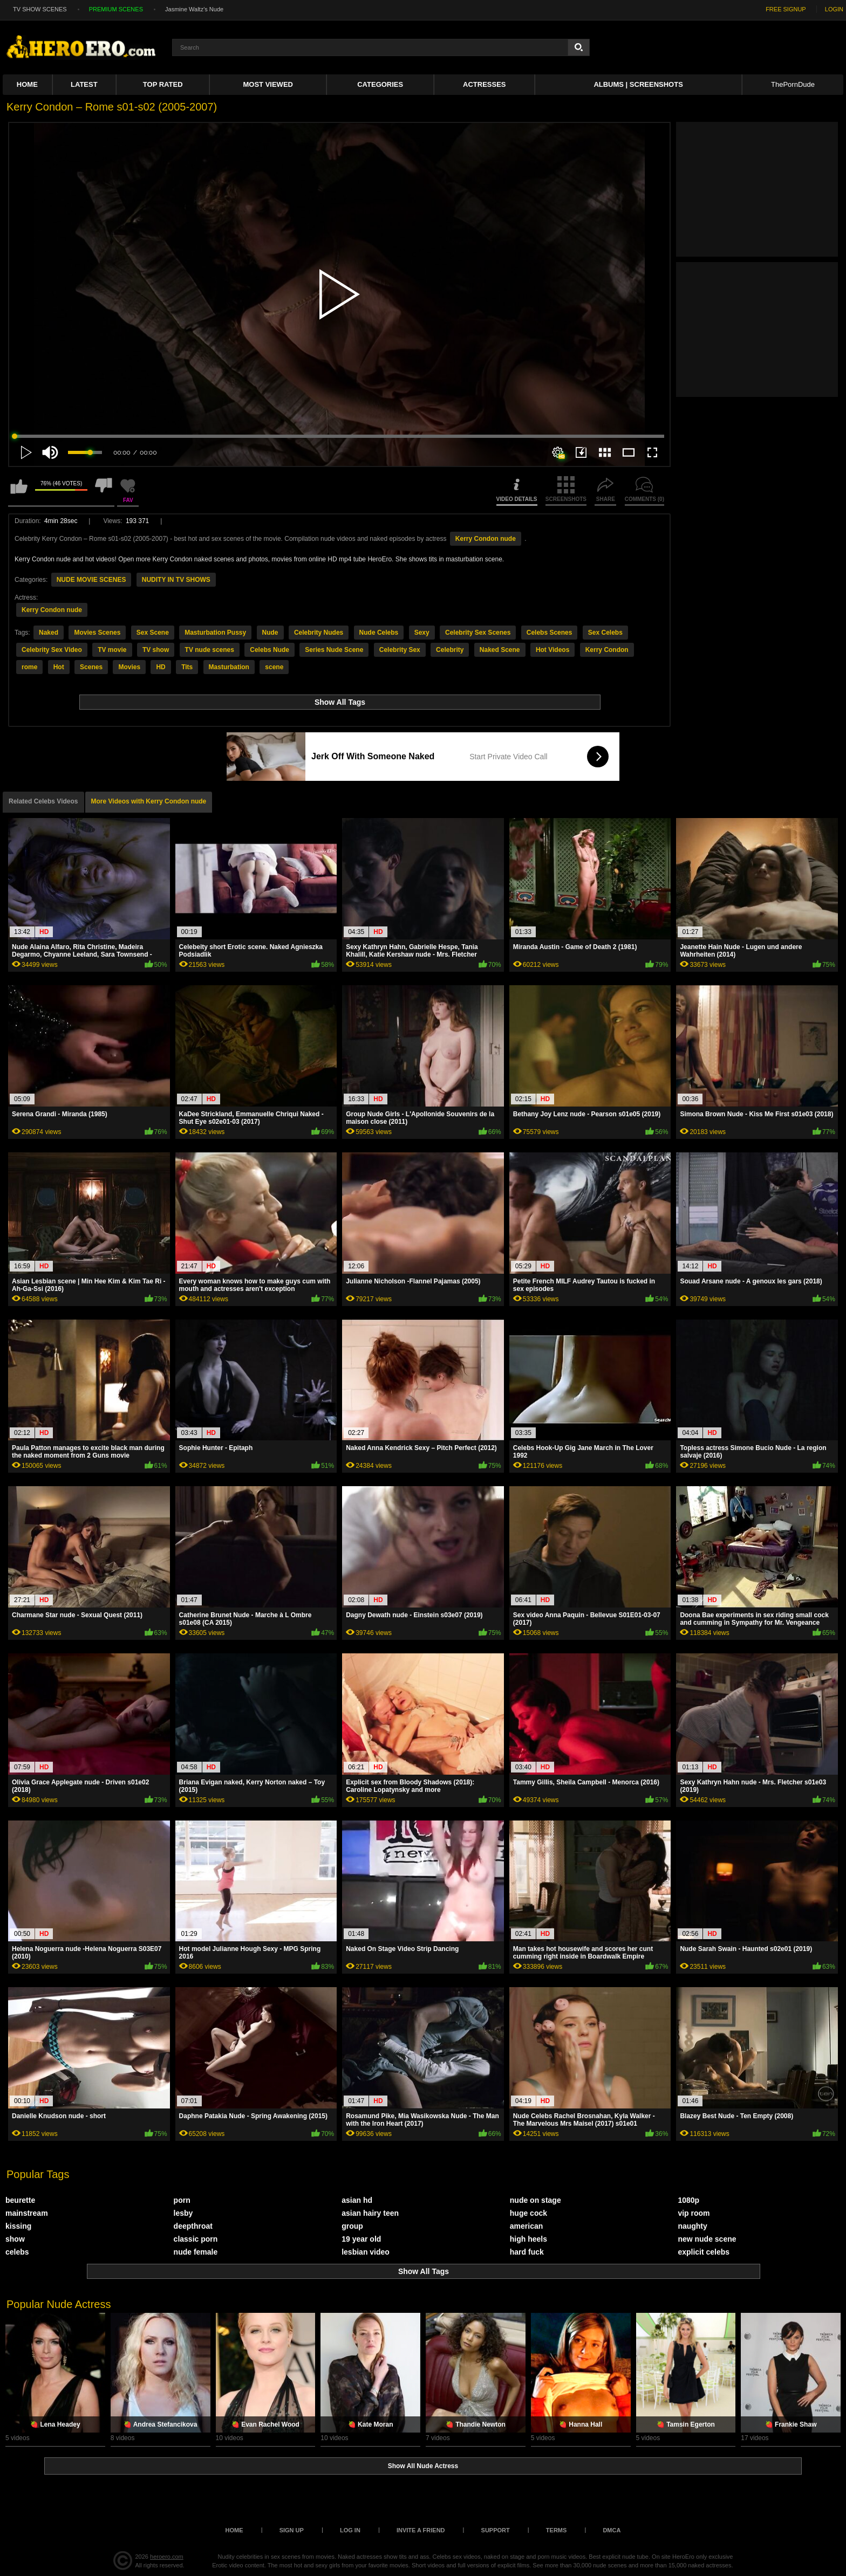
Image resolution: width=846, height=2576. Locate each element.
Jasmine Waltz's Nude (194, 9)
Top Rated (163, 84)
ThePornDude (793, 84)
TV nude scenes (209, 650)
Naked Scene (500, 650)
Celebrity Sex (399, 650)
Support (495, 2530)
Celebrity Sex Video (52, 650)
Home (27, 84)
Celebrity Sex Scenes (477, 632)
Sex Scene (153, 632)
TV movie (112, 650)
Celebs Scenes (549, 632)
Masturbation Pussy (215, 632)
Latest (84, 84)
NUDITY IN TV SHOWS (176, 579)
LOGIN (834, 9)
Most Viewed (268, 84)
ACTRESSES (484, 84)
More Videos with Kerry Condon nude (149, 801)
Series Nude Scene (334, 650)
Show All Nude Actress (423, 2466)
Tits (187, 667)
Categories (380, 84)
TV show (155, 650)
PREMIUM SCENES (116, 9)
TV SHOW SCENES (40, 9)
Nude (270, 632)
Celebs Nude (269, 650)
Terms (556, 2530)
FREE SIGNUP (786, 9)
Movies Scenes (97, 632)
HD (160, 667)
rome (29, 667)
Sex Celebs (605, 632)
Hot (58, 667)
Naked (48, 632)
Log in (350, 2530)
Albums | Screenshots (638, 84)
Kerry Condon (607, 650)
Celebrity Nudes (318, 632)
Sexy (421, 632)
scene (274, 667)
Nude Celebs (379, 632)
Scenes (91, 667)
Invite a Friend (421, 2530)
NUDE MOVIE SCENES (91, 579)
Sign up (291, 2530)
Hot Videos (552, 650)
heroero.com (166, 2556)
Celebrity (449, 650)
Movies (129, 667)
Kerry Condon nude (485, 538)
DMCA (611, 2530)
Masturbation (229, 667)
